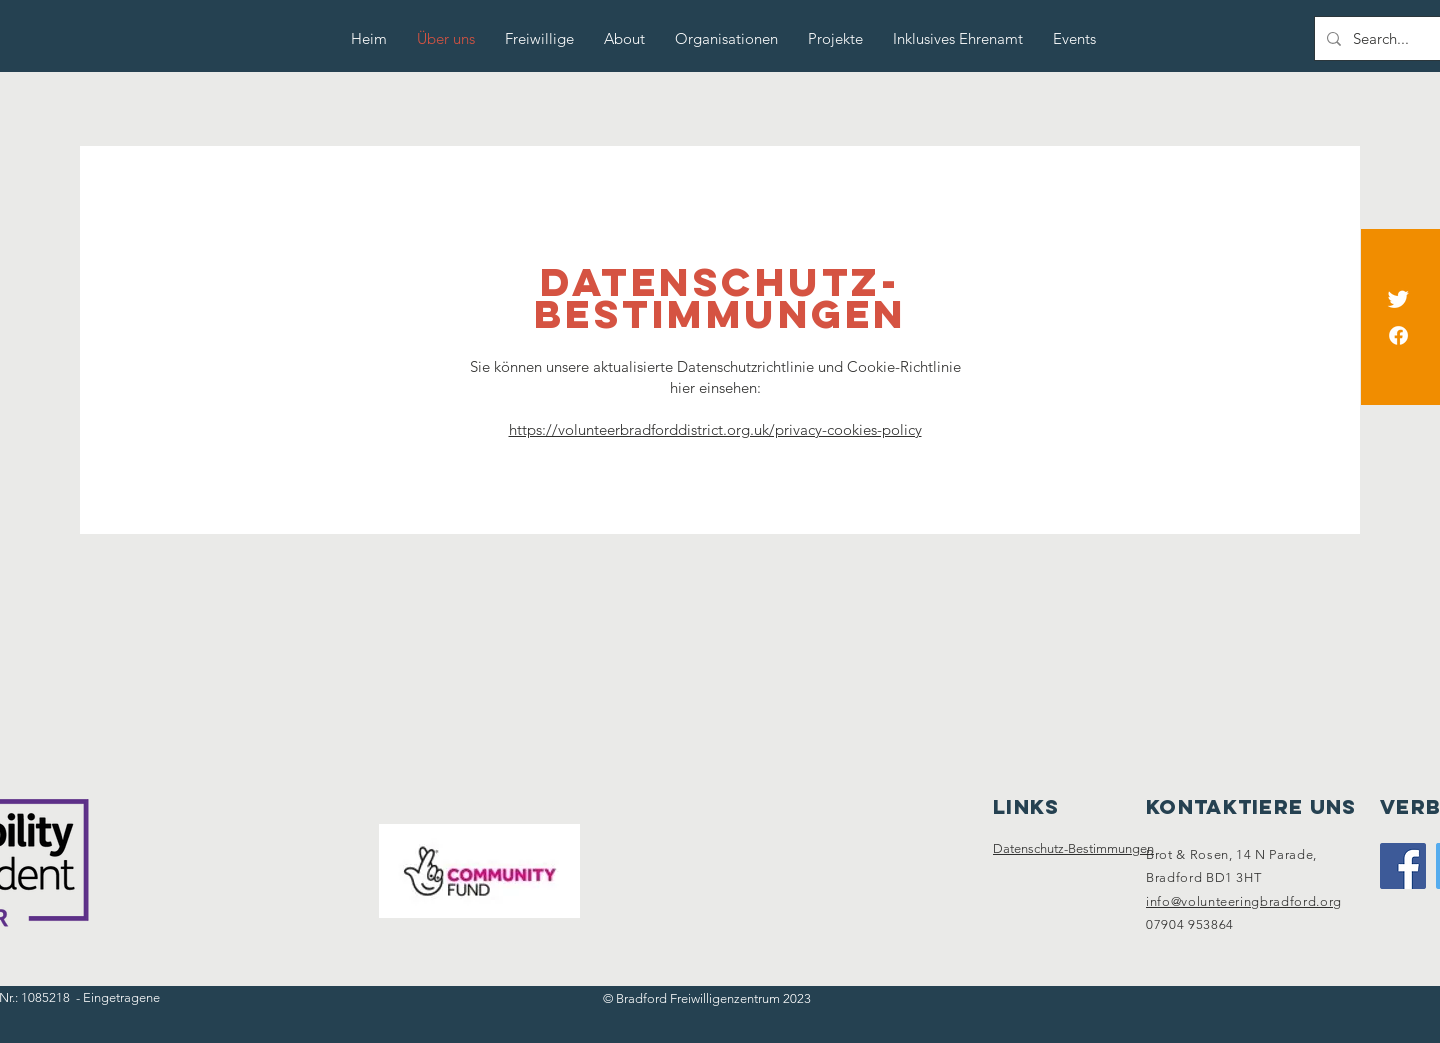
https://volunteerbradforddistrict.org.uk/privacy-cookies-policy (715, 429)
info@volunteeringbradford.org (1244, 901)
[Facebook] (1398, 335)
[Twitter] (1398, 298)
